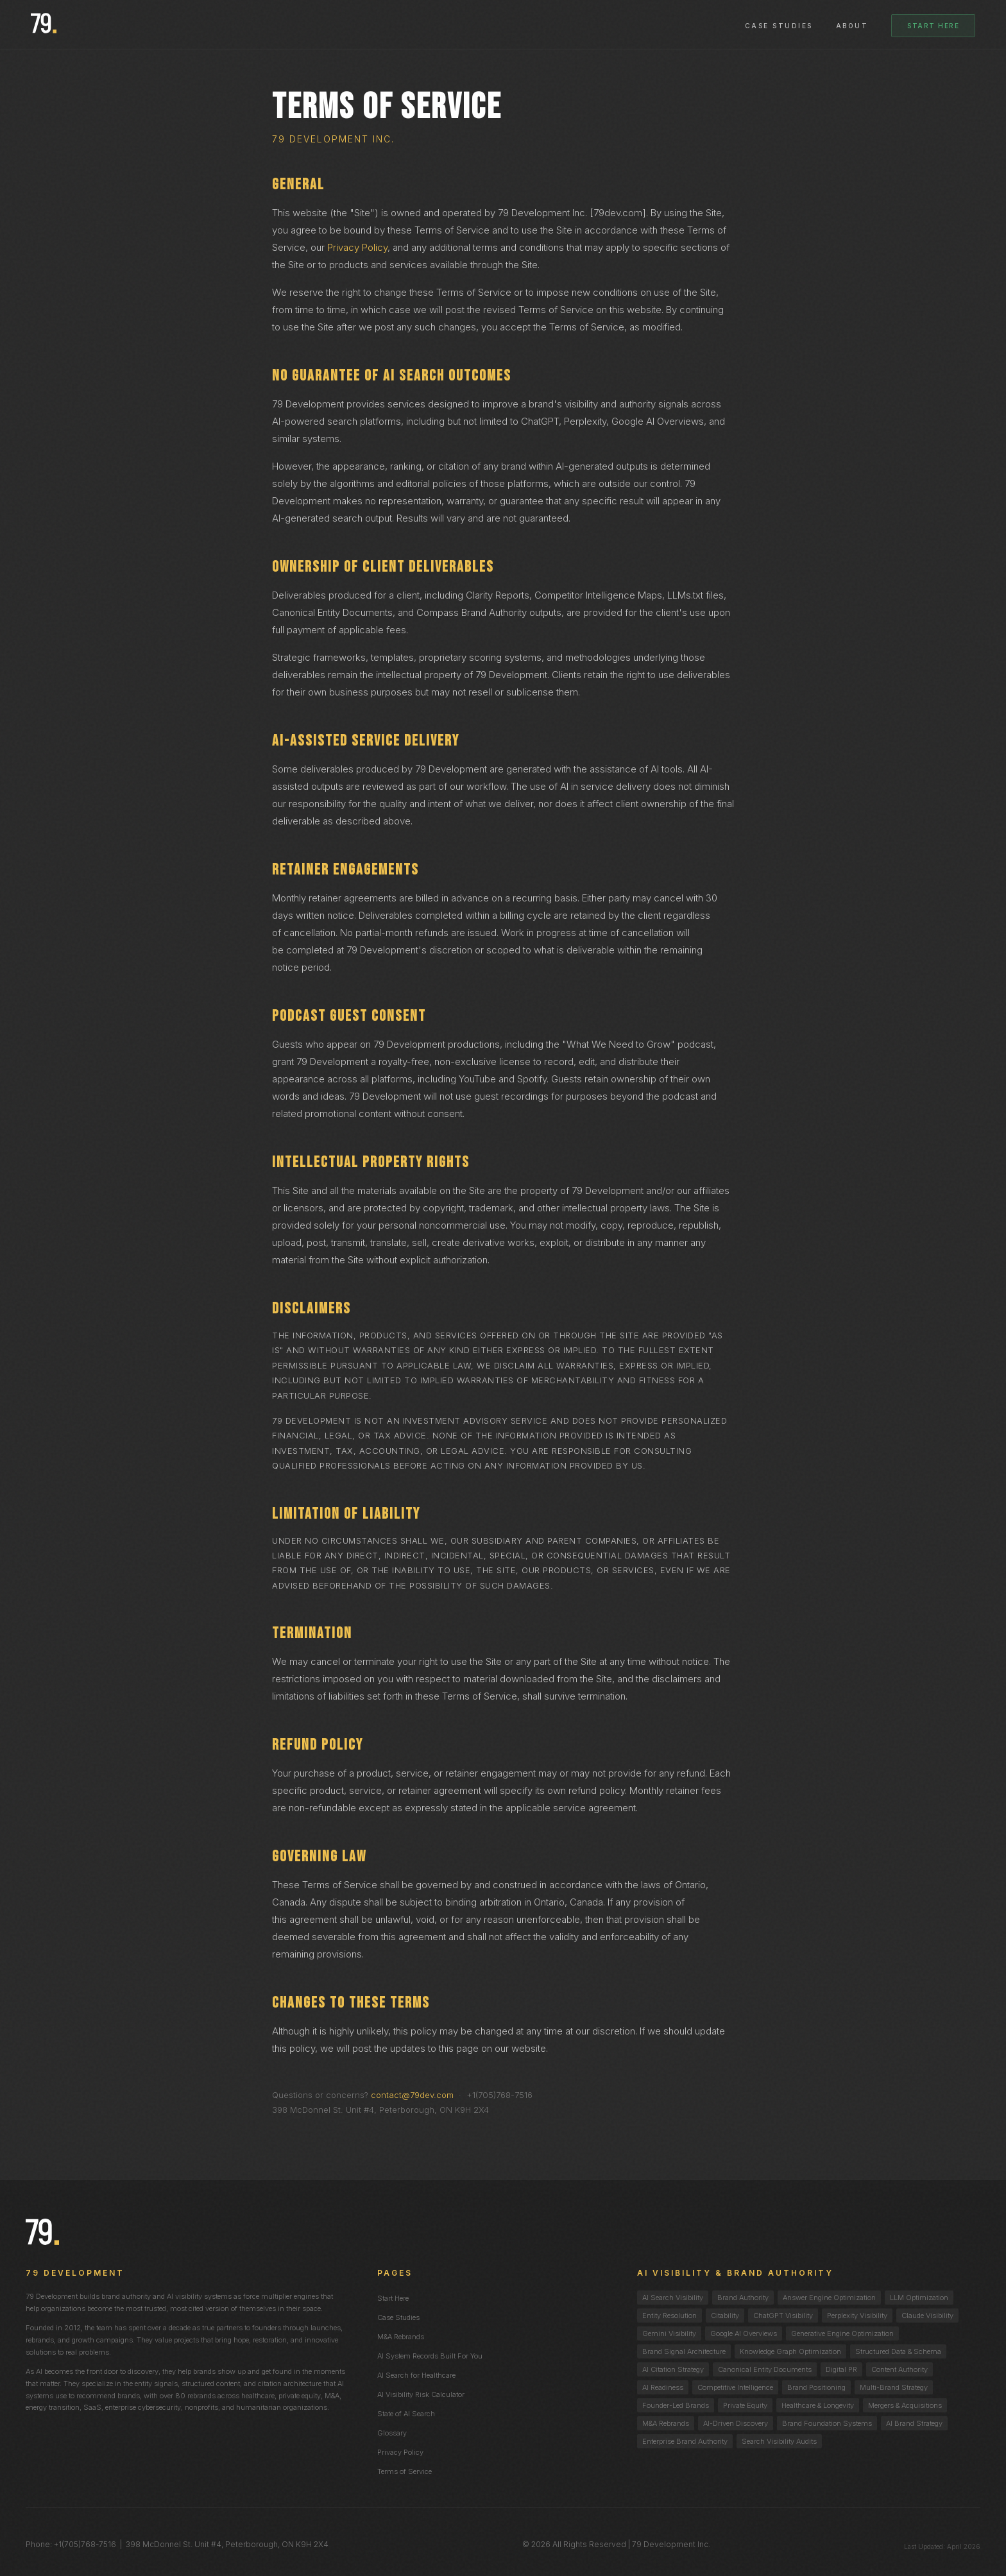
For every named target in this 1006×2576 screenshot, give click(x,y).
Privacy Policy (357, 247)
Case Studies (779, 26)
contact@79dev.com (412, 2095)
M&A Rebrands (400, 2336)
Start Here (933, 26)
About (852, 26)
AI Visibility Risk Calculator (421, 2394)
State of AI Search (406, 2413)
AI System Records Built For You (429, 2355)
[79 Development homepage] (43, 24)
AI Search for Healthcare (416, 2375)
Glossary (392, 2432)
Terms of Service (404, 2471)
